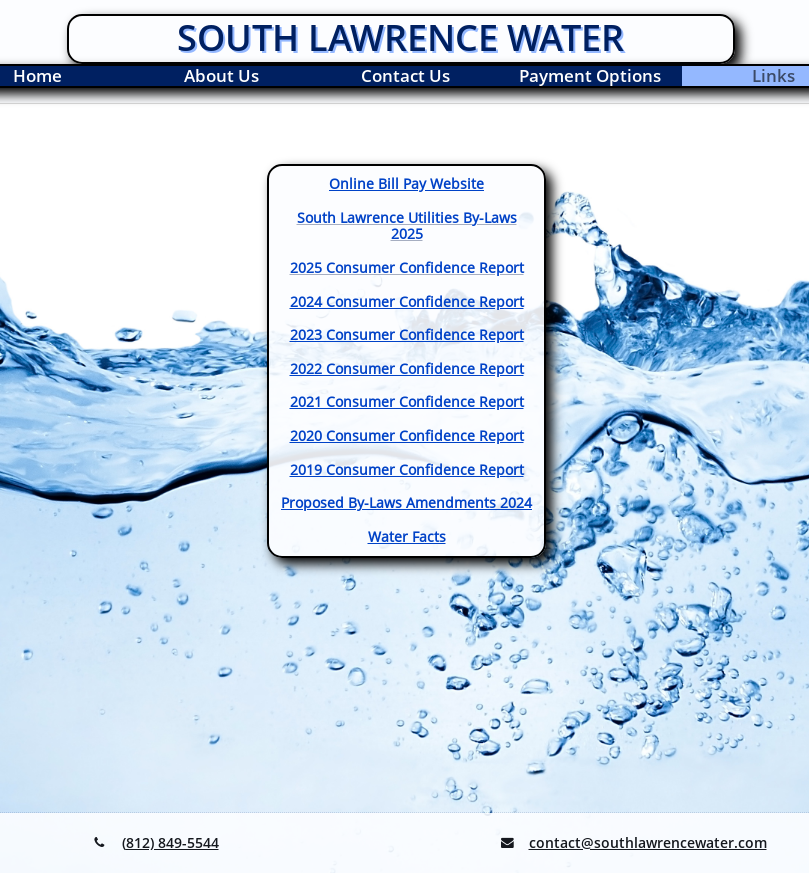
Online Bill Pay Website (406, 183)
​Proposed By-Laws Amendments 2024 (406, 502)
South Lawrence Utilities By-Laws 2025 (407, 226)
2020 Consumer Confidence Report (407, 435)
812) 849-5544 (172, 842)
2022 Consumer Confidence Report (407, 368)
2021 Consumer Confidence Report (407, 401)
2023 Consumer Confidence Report (407, 334)
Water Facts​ (407, 536)
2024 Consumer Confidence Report (407, 301)
